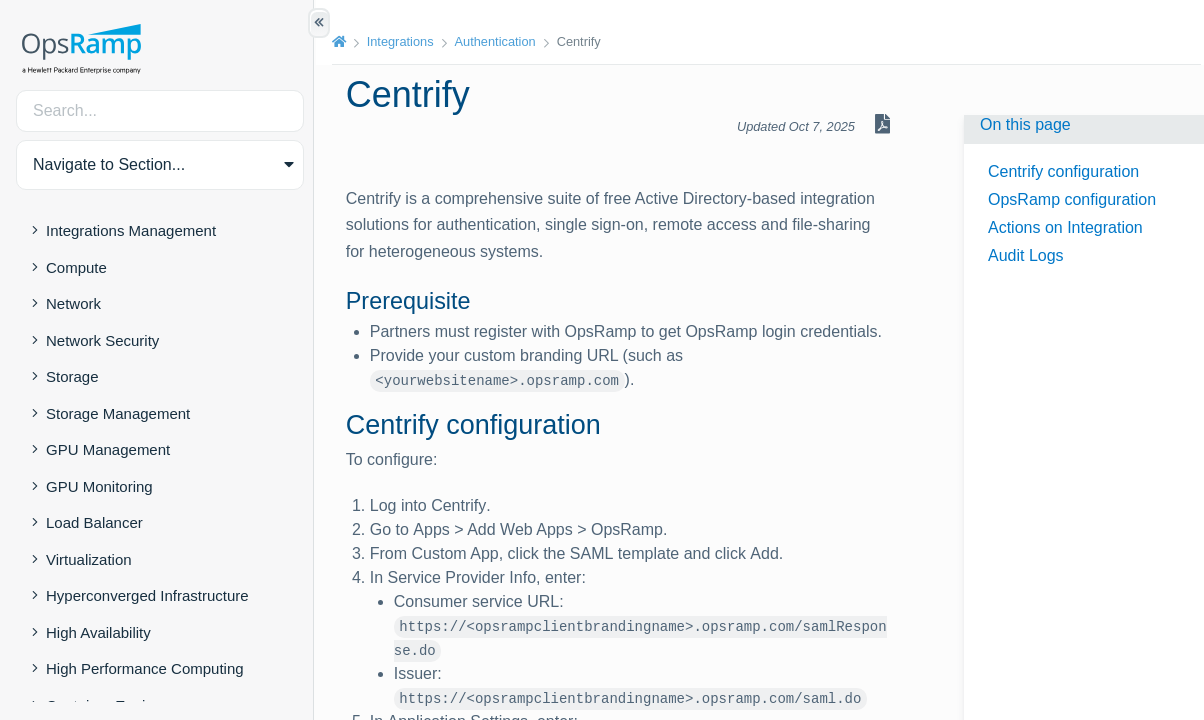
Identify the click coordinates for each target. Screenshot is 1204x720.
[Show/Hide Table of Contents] (319, 23)
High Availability (98, 632)
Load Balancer (94, 522)
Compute (76, 267)
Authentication (499, 41)
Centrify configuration (1063, 171)
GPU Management (108, 449)
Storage (72, 376)
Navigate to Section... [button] (109, 164)
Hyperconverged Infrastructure (147, 595)
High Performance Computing (145, 668)
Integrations (404, 41)
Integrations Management (131, 230)
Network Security (102, 340)
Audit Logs (1026, 255)
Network (73, 303)
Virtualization (89, 559)
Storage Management (118, 413)
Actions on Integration (1065, 227)
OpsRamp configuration (1072, 199)
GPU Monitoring (99, 486)
